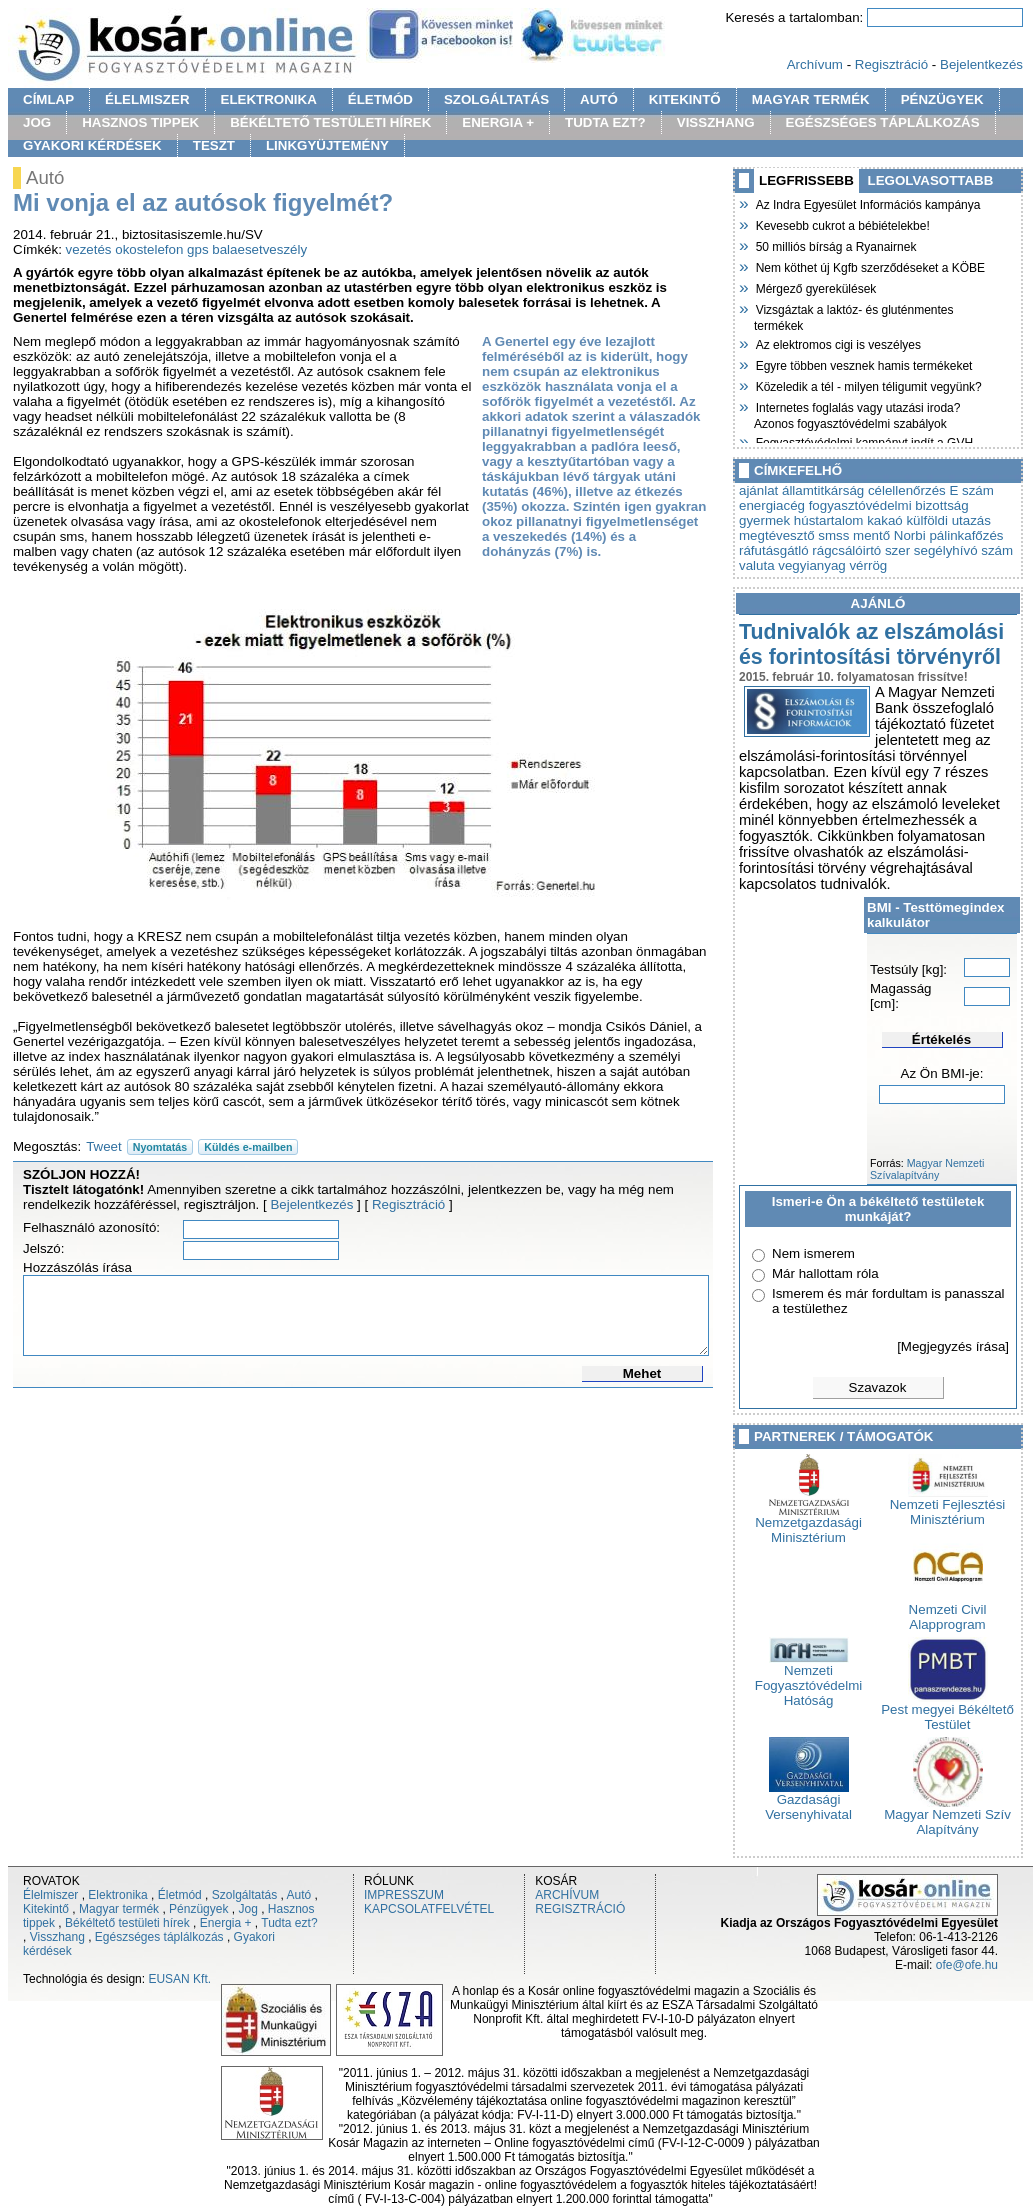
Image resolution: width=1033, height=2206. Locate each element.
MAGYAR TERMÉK (811, 99)
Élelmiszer (50, 1895)
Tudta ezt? (289, 1923)
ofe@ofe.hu (967, 1965)
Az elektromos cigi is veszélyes (837, 343)
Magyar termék (119, 1909)
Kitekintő (46, 1909)
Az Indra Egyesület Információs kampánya (867, 203)
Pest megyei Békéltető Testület (947, 1711)
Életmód (180, 1895)
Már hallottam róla (825, 1273)
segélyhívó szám (963, 550)
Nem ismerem (813, 1253)
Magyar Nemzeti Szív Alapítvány (947, 1816)
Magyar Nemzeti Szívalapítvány (927, 1169)
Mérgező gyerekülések (815, 287)
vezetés (89, 249)
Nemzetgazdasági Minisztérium (808, 1524)
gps (198, 249)
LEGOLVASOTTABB (931, 180)
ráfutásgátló (774, 550)
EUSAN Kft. (179, 1979)
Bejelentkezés (981, 64)
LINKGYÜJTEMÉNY (327, 145)
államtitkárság (823, 490)
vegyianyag (811, 565)
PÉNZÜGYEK (942, 99)
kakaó (885, 520)
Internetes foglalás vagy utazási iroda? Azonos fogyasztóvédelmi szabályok (857, 413)
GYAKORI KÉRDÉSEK (92, 145)
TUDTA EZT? (605, 122)
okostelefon (149, 249)
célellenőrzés (907, 490)
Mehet (642, 1373)
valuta (757, 565)
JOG (37, 122)
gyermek (764, 520)
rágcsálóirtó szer (861, 550)
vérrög (868, 565)
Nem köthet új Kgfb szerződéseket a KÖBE (869, 266)
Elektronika (117, 1895)
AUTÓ (599, 99)
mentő (871, 535)
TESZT (214, 145)
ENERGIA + (498, 122)
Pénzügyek (198, 1909)
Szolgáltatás (244, 1895)
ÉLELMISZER (147, 99)
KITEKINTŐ (685, 99)
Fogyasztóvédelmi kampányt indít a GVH (863, 441)
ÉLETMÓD (380, 99)
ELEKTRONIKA (269, 99)
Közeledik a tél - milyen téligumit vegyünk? (868, 385)
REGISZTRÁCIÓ (580, 1909)
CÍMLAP (48, 99)
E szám (971, 490)
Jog (247, 1909)
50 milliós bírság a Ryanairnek (835, 245)
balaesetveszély (259, 249)
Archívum (815, 64)
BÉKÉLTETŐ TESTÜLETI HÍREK (330, 122)
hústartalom (829, 520)
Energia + (226, 1923)
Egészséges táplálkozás (159, 1937)
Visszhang (57, 1937)
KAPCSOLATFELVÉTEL (429, 1909)
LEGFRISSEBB (806, 180)
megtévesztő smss (794, 535)
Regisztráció (891, 64)
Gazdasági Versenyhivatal (808, 1801)
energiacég (772, 505)
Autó (299, 1895)
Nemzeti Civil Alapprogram (948, 1611)
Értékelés (941, 1039)
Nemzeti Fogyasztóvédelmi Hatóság (808, 1679)
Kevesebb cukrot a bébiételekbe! (842, 224)
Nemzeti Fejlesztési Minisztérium (948, 1506)
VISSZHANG (716, 122)
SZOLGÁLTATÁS (496, 99)
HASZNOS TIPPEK (140, 122)
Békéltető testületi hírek (127, 1923)
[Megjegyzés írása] (953, 1346)
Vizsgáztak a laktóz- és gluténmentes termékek (854, 315)
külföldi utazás (948, 520)
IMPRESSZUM (404, 1895)
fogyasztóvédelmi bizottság (889, 505)
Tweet (104, 1146)
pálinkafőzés (966, 535)
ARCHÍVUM (567, 1895)
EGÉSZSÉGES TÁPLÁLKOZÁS (883, 122)
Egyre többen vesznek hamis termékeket (863, 364)
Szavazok (878, 1387)
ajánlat (758, 490)
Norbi (910, 535)
